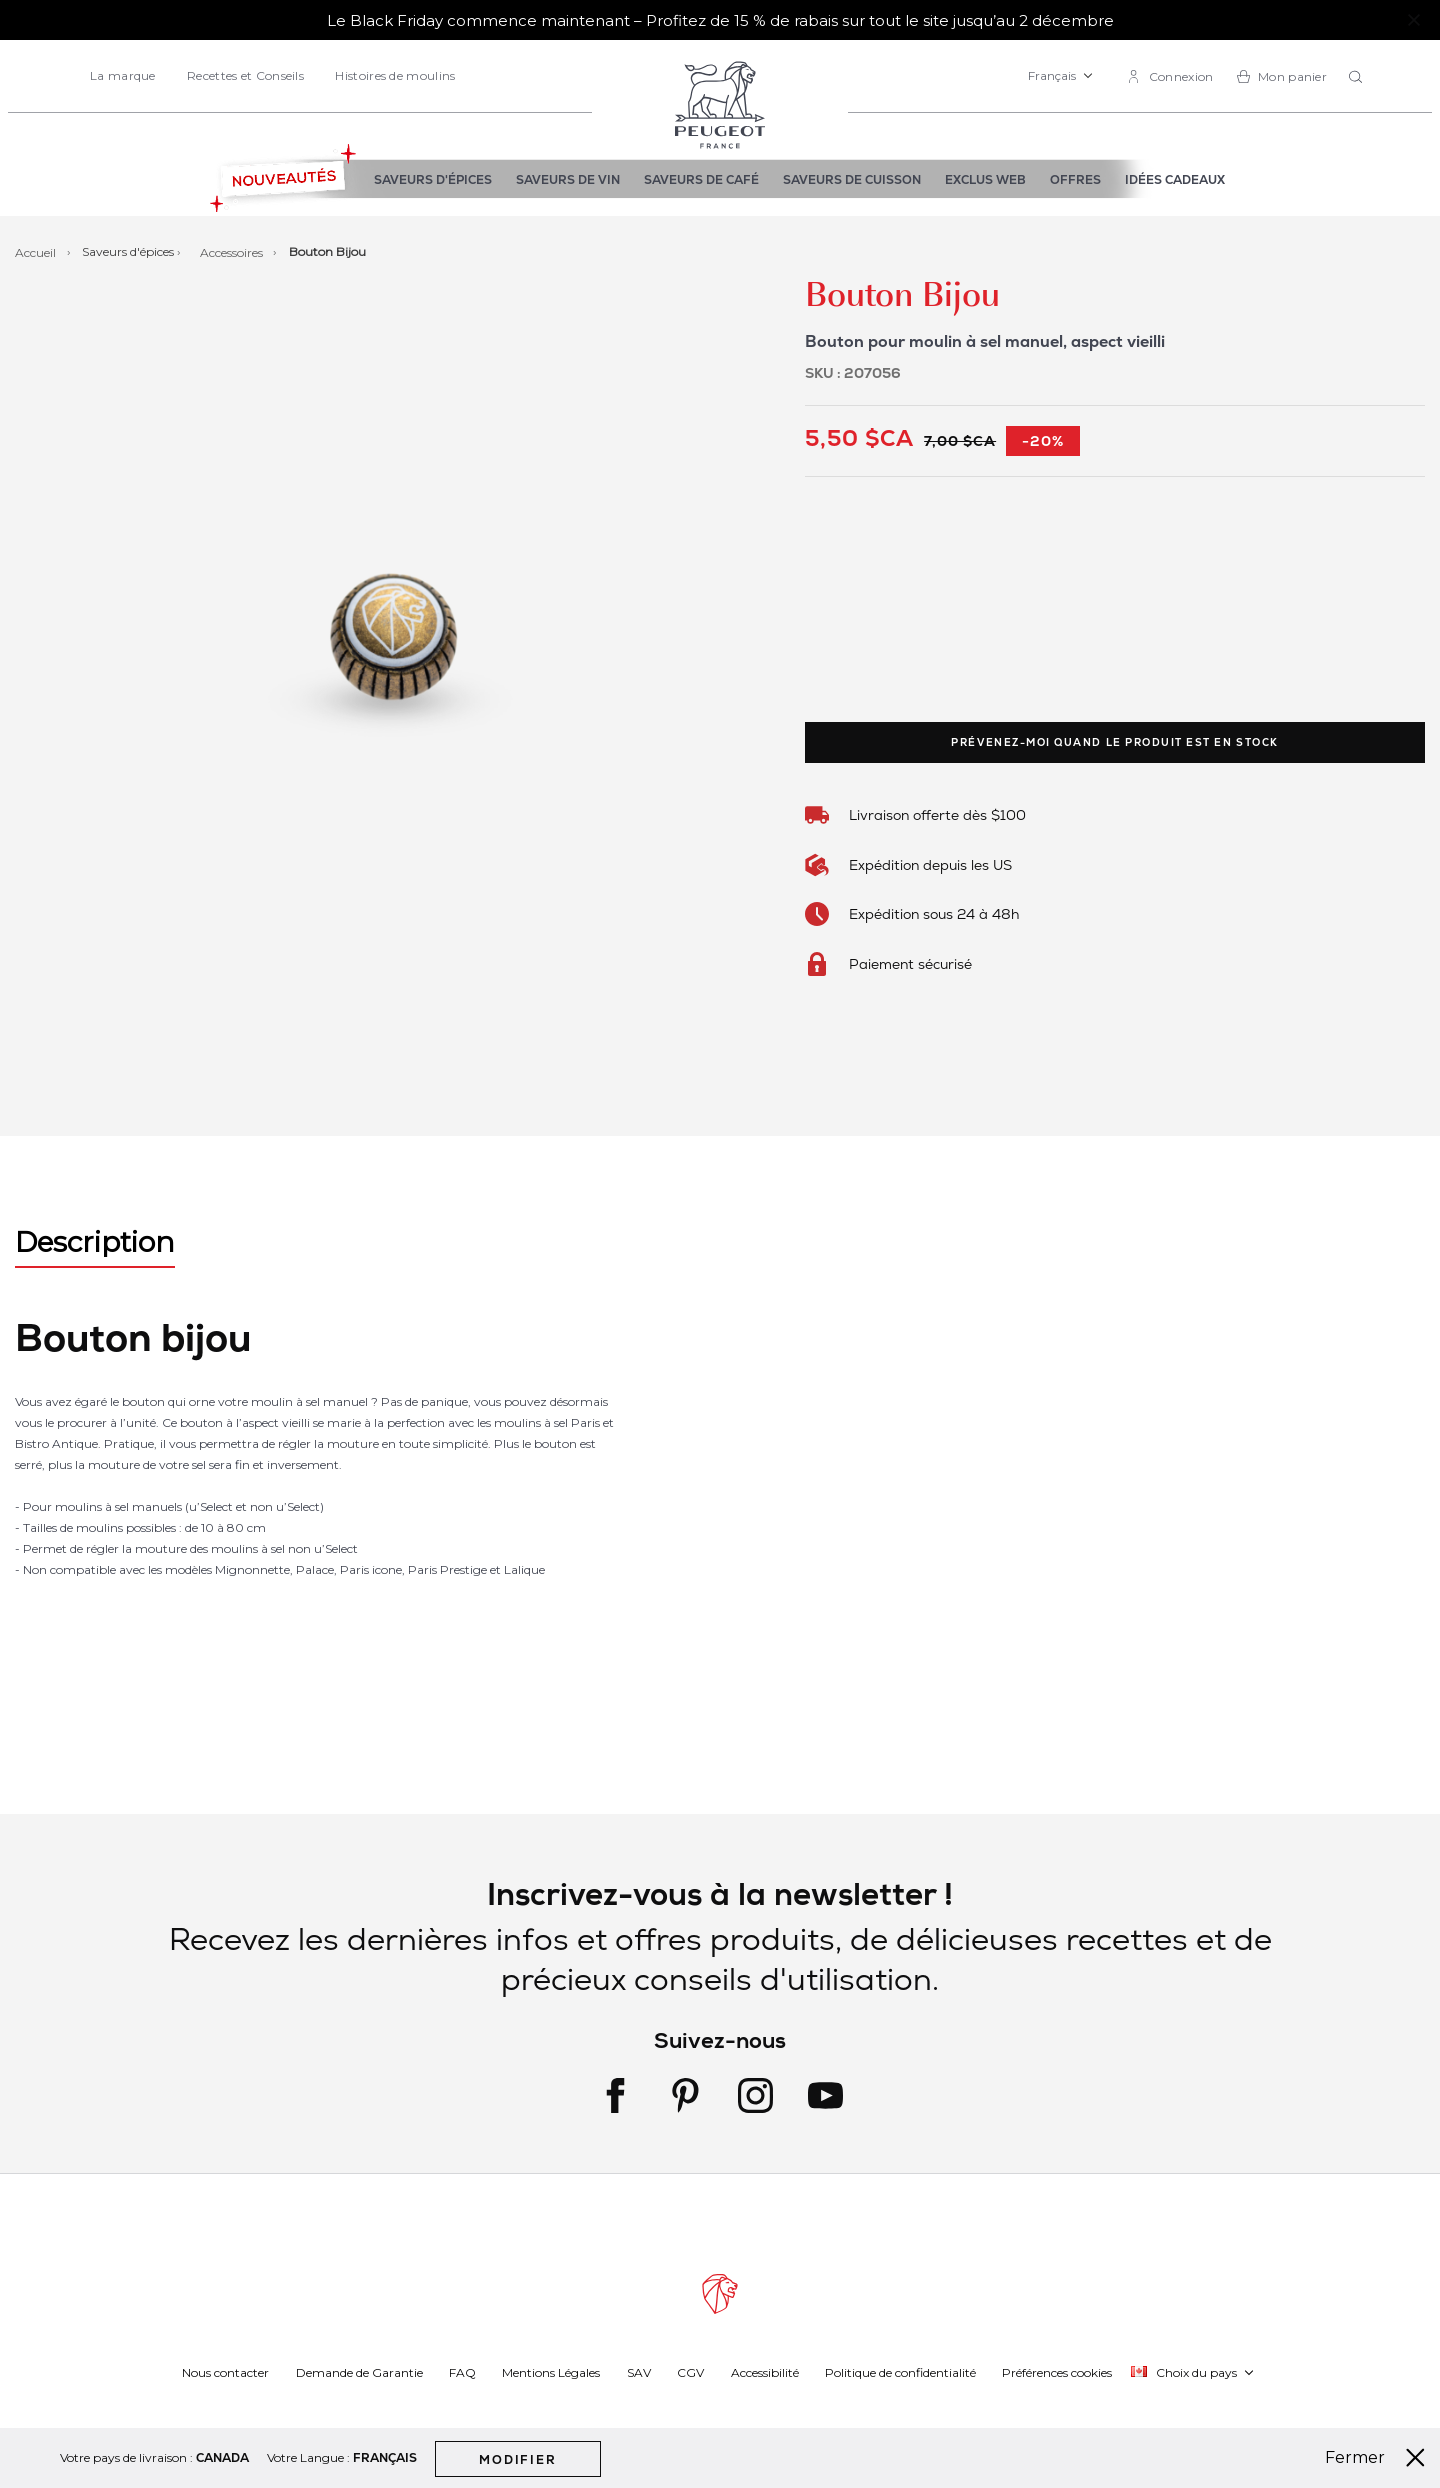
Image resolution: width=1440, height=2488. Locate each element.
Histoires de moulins (395, 75)
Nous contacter (225, 2371)
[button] (1061, 76)
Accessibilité (765, 2371)
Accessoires (233, 251)
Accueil (37, 251)
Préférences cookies (1057, 2371)
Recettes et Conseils (245, 75)
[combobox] (1358, 78)
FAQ (462, 2371)
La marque (123, 75)
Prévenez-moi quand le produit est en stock (1114, 742)
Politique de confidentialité (900, 2371)
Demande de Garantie (359, 2371)
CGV (690, 2371)
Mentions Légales (551, 2371)
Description (95, 1242)
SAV (639, 2371)
